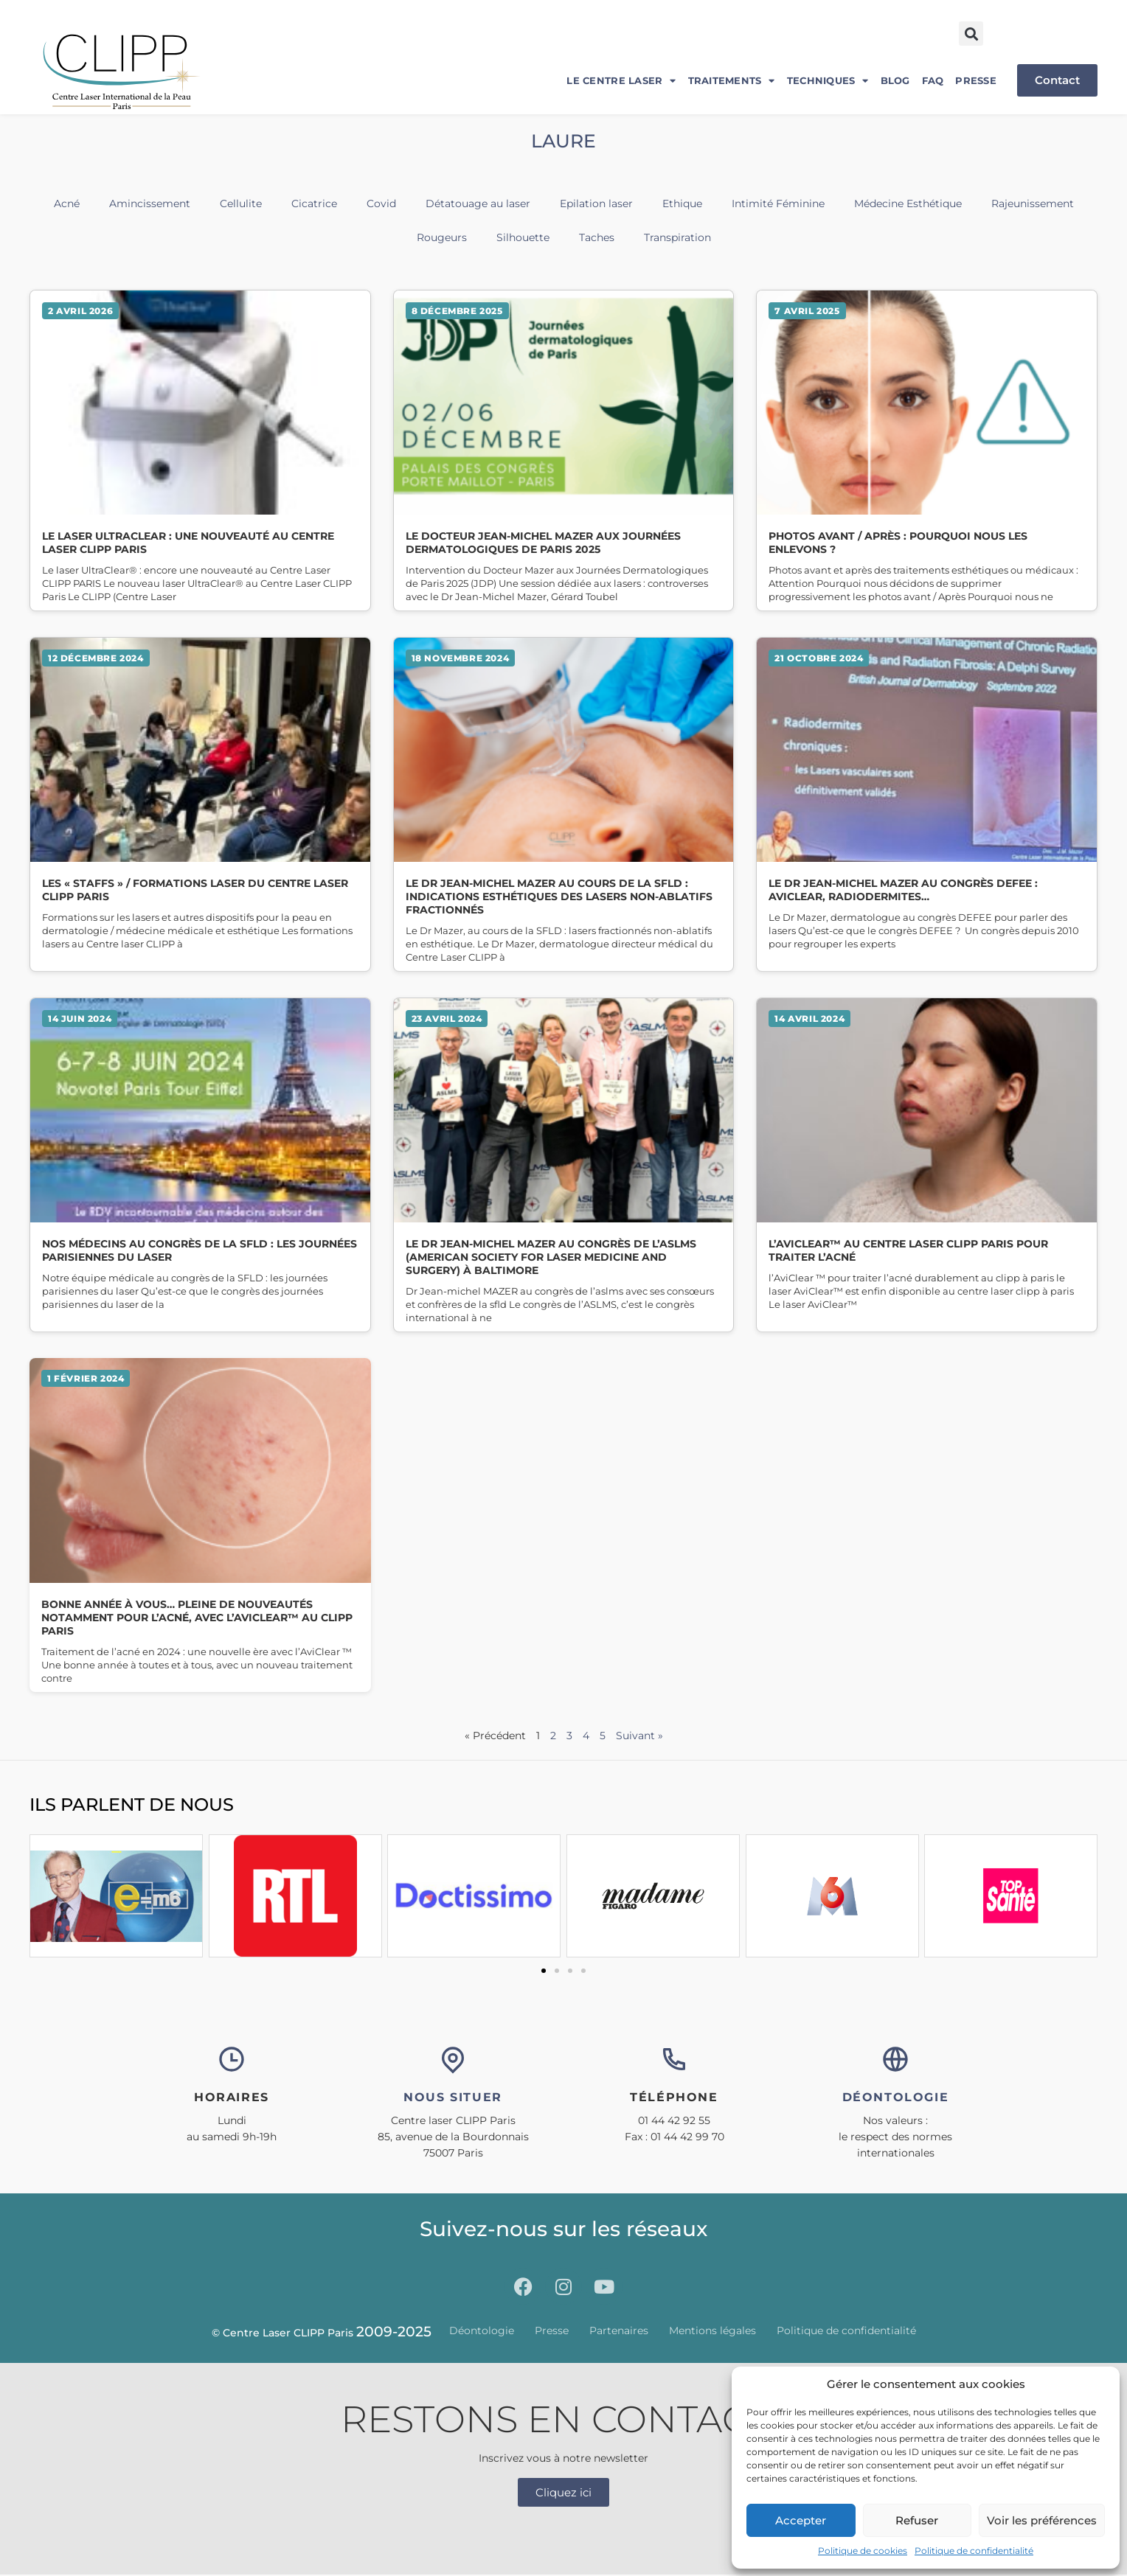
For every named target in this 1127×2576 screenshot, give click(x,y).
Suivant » (639, 1736)
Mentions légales (712, 2331)
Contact (1057, 80)
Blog (895, 80)
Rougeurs (442, 237)
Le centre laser (621, 81)
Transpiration (677, 237)
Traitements (731, 81)
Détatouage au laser (478, 203)
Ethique (682, 203)
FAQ (933, 80)
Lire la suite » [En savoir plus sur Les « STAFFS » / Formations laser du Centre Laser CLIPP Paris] (200, 804)
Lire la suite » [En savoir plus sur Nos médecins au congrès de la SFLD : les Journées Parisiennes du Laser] (200, 1164)
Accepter (800, 2520)
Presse (975, 80)
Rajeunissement (1032, 203)
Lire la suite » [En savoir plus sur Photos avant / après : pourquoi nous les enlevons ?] (927, 450)
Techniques (828, 81)
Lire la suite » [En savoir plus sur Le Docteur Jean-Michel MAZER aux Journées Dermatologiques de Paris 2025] (564, 450)
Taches (596, 237)
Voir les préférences (1042, 2520)
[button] (971, 33)
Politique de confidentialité (974, 2550)
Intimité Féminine (778, 203)
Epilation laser (596, 203)
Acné (67, 203)
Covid (381, 203)
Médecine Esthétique (908, 203)
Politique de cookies (862, 2550)
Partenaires (618, 2331)
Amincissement (149, 203)
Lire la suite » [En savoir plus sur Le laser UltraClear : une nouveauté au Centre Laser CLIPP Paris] (200, 450)
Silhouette (522, 237)
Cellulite (241, 203)
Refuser (916, 2520)
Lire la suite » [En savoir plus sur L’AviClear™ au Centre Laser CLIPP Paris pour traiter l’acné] (927, 1164)
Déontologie (481, 2331)
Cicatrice (314, 203)
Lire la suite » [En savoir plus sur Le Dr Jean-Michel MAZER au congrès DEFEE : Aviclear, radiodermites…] (927, 804)
